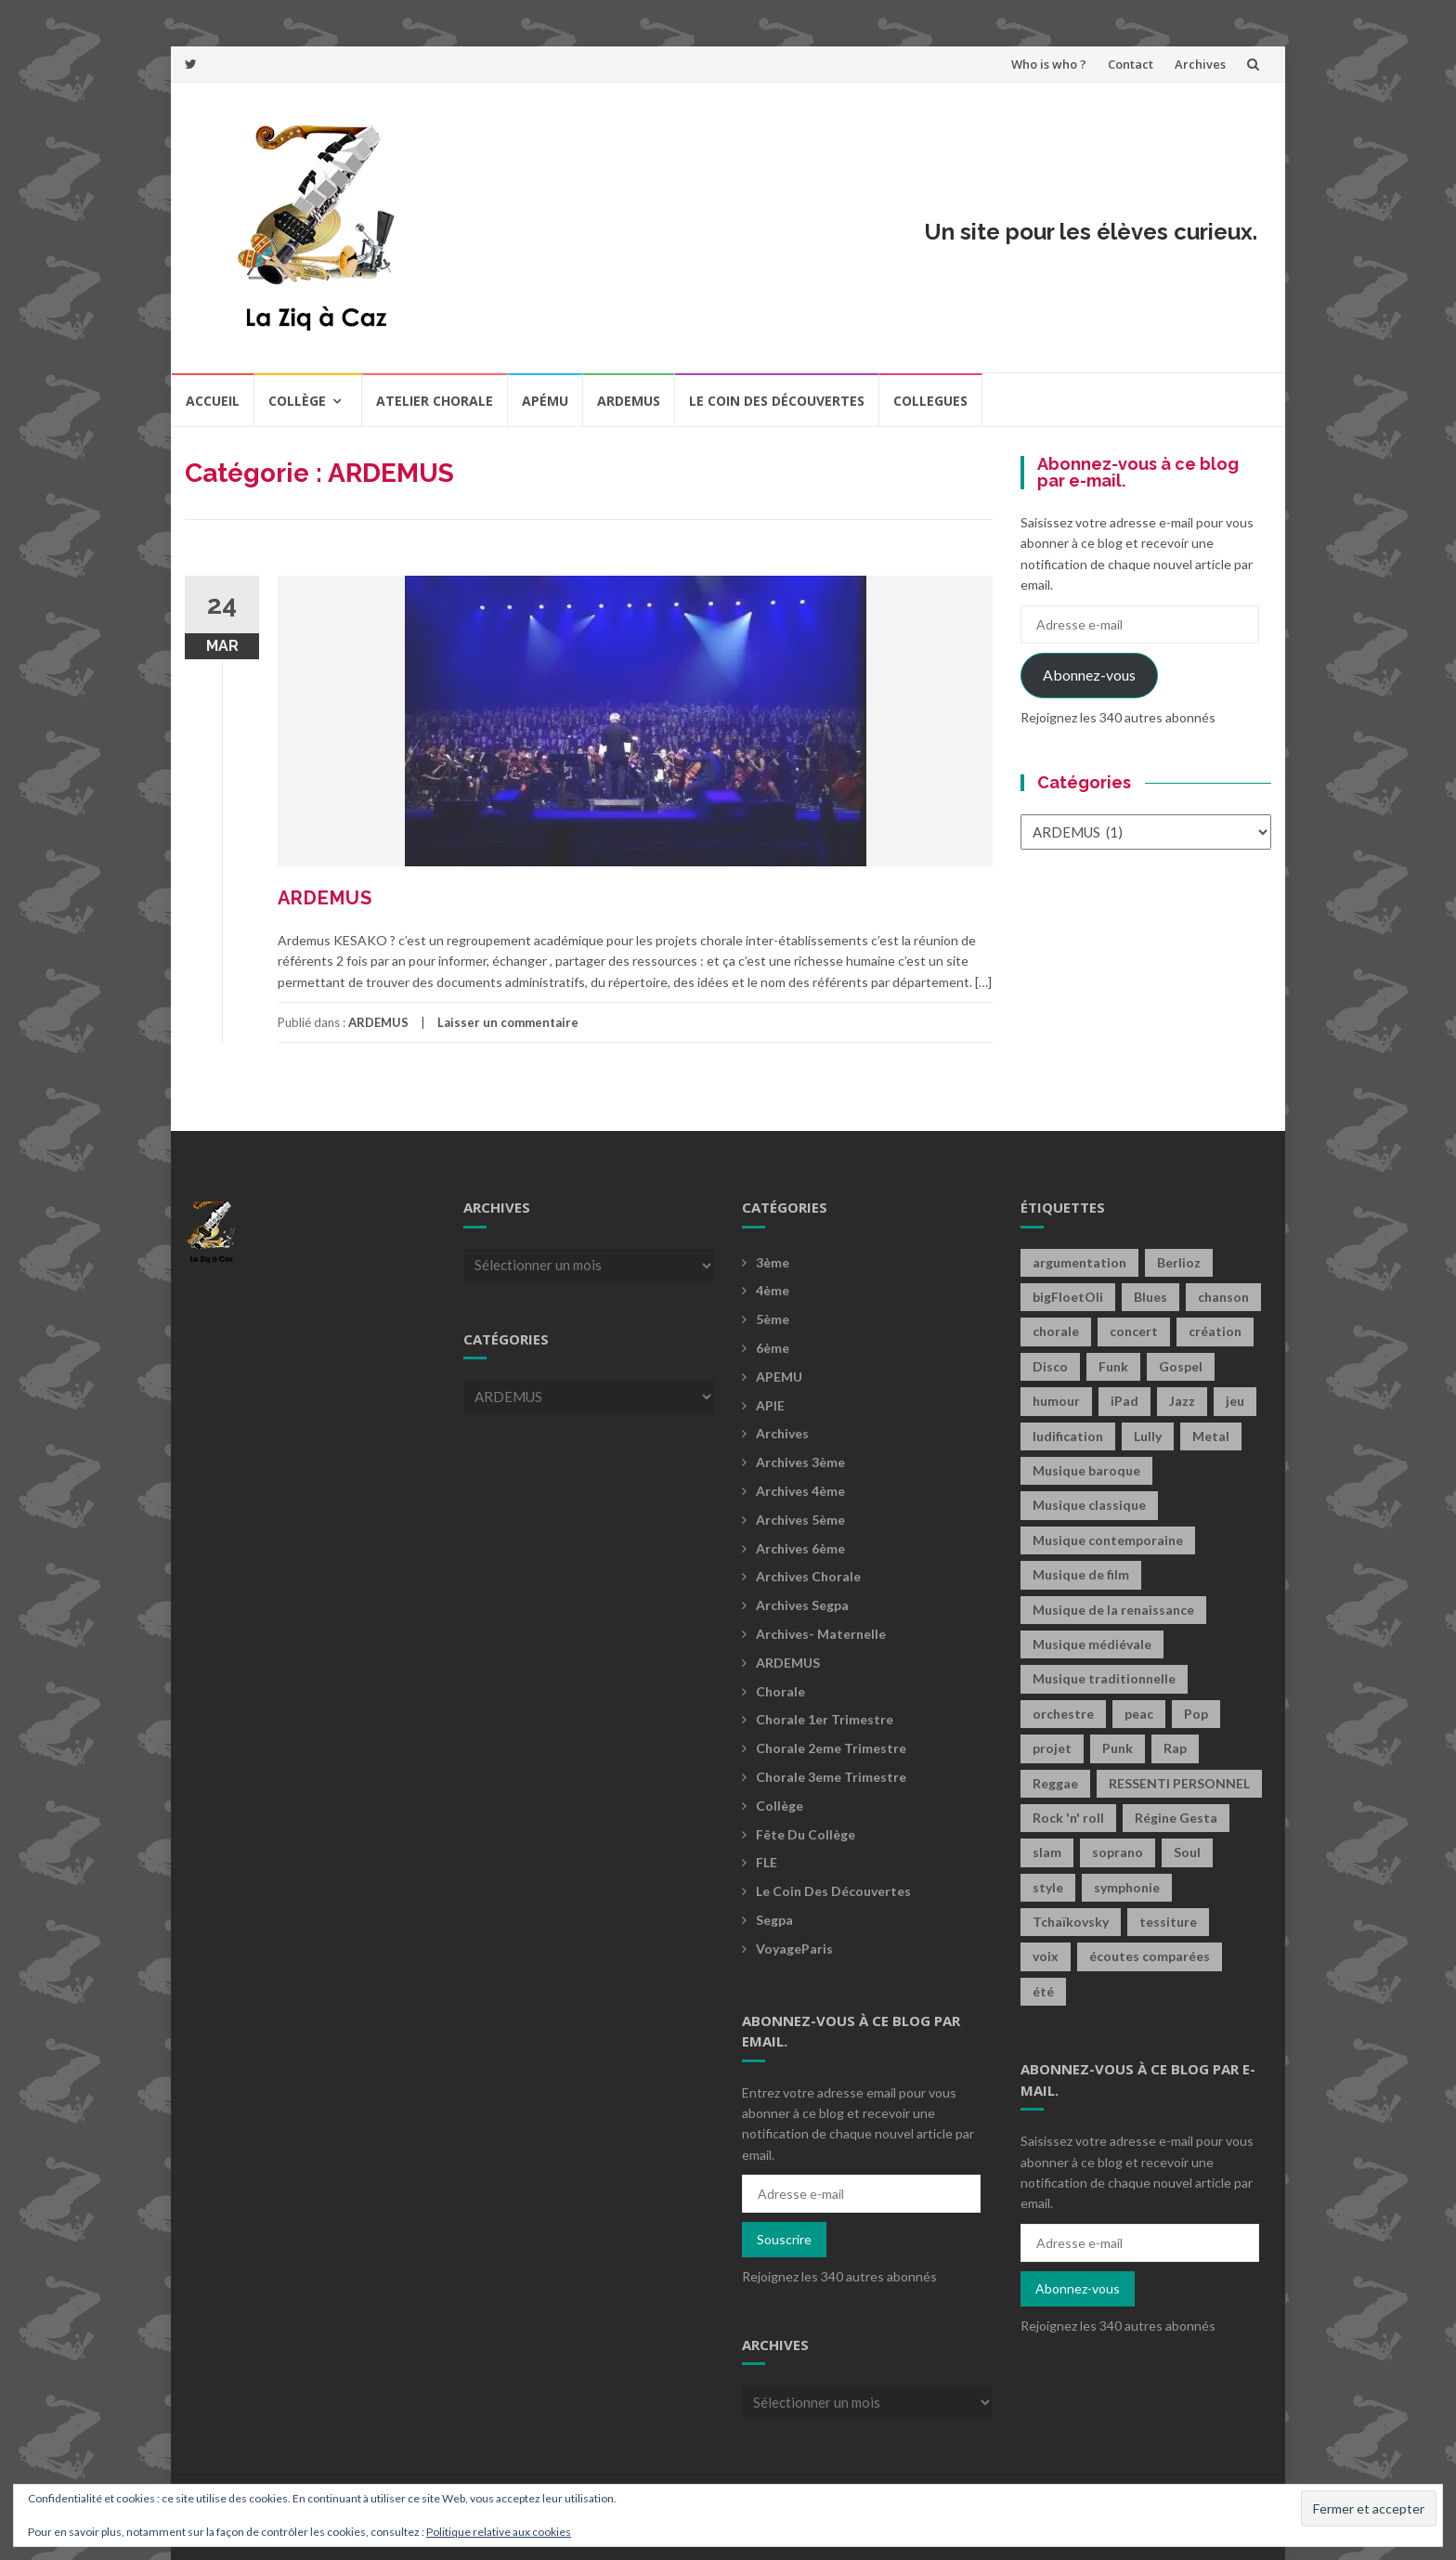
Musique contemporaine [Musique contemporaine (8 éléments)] (1108, 1540)
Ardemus (628, 400)
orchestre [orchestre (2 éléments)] (1063, 1714)
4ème (772, 1290)
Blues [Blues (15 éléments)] (1150, 1297)
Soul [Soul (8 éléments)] (1187, 1852)
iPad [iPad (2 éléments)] (1124, 1401)
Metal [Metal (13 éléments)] (1210, 1436)
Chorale (780, 1691)
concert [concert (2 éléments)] (1134, 1331)
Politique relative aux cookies (498, 2532)
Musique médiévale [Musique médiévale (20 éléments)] (1092, 1644)
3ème (772, 1262)
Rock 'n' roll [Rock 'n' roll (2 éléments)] (1068, 1818)
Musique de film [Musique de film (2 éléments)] (1081, 1574)
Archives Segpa (802, 1605)
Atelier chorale (434, 400)
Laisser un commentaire (507, 1022)
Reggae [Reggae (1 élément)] (1055, 1783)
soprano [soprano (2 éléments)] (1117, 1852)
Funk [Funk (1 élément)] (1113, 1366)
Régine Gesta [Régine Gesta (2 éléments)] (1176, 1818)
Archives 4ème (800, 1491)
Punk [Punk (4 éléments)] (1117, 1748)
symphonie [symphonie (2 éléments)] (1127, 1887)
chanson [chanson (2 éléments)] (1223, 1297)
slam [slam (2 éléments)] (1047, 1852)
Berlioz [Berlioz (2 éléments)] (1179, 1262)
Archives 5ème (800, 1519)
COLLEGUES (930, 400)
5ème (772, 1319)
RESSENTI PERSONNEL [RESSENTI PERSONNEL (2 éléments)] (1179, 1783)
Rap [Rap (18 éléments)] (1175, 1748)
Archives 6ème (800, 1548)
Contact (1130, 64)
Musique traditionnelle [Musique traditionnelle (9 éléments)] (1104, 1678)
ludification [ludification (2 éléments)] (1068, 1436)
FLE (766, 1862)
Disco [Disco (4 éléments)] (1050, 1366)
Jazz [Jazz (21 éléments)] (1182, 1401)
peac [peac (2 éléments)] (1138, 1714)
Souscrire (784, 2239)
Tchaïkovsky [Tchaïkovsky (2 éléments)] (1071, 1922)
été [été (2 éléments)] (1043, 1991)
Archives (1200, 64)
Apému (545, 400)
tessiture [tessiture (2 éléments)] (1168, 1922)
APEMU (779, 1376)
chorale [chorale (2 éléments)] (1056, 1331)
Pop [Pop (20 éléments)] (1196, 1714)
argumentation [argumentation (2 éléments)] (1079, 1262)
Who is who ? (1048, 64)
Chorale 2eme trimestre (831, 1748)
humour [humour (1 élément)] (1056, 1401)
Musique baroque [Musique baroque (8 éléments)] (1086, 1470)
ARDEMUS (325, 898)
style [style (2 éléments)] (1048, 1887)
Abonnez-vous (1089, 674)
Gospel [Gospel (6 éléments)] (1180, 1366)
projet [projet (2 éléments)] (1052, 1748)
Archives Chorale (808, 1576)
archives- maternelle (821, 1634)
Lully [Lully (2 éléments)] (1148, 1436)
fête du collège (805, 1834)
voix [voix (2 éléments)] (1046, 1956)
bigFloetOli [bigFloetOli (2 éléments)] (1068, 1297)
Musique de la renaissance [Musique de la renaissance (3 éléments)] (1113, 1610)
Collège (297, 400)
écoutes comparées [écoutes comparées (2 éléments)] (1149, 1956)
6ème (772, 1348)
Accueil (213, 400)
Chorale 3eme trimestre (831, 1777)
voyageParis (794, 1948)
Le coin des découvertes (776, 400)
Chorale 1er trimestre (824, 1719)
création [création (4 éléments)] (1215, 1331)
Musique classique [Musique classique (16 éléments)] (1089, 1505)
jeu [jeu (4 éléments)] (1235, 1401)
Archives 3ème (800, 1462)
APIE (770, 1405)
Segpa (774, 1920)
